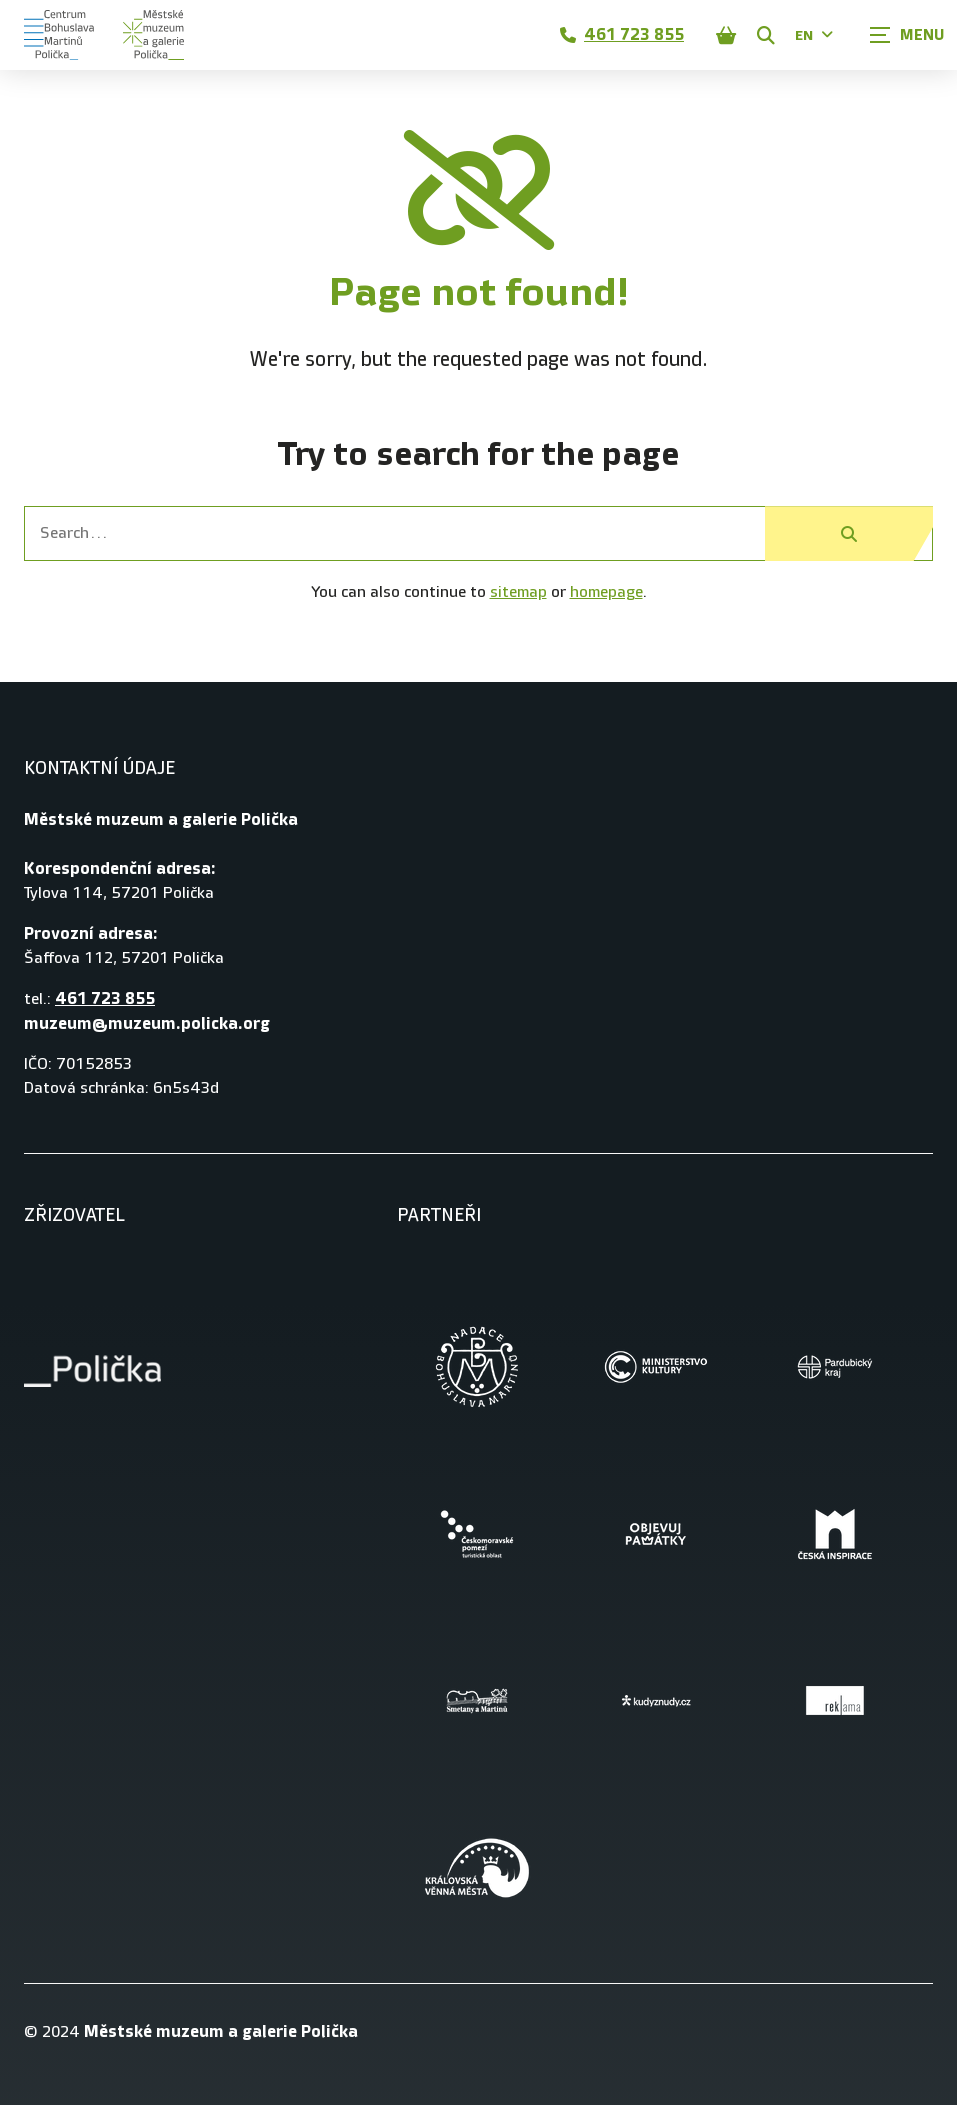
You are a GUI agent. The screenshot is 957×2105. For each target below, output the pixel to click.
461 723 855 (622, 34)
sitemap (518, 592)
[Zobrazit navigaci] (907, 35)
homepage (606, 592)
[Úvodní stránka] (104, 35)
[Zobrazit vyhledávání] (766, 35)
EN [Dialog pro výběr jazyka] (814, 35)
